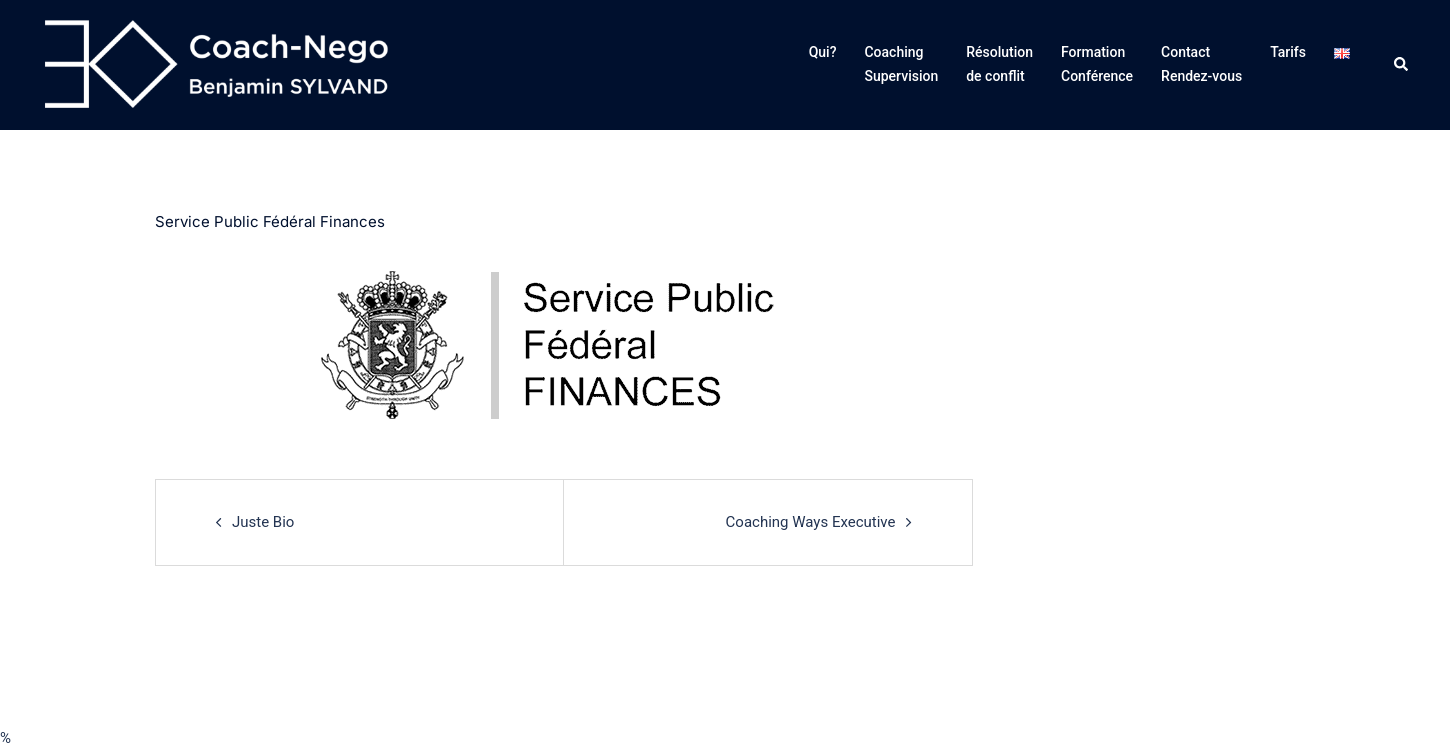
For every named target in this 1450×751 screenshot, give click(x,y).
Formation (1097, 66)
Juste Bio (263, 522)
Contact (1201, 66)
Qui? (823, 52)
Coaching (901, 66)
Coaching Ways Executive (811, 522)
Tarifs (1288, 52)
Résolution (999, 66)
